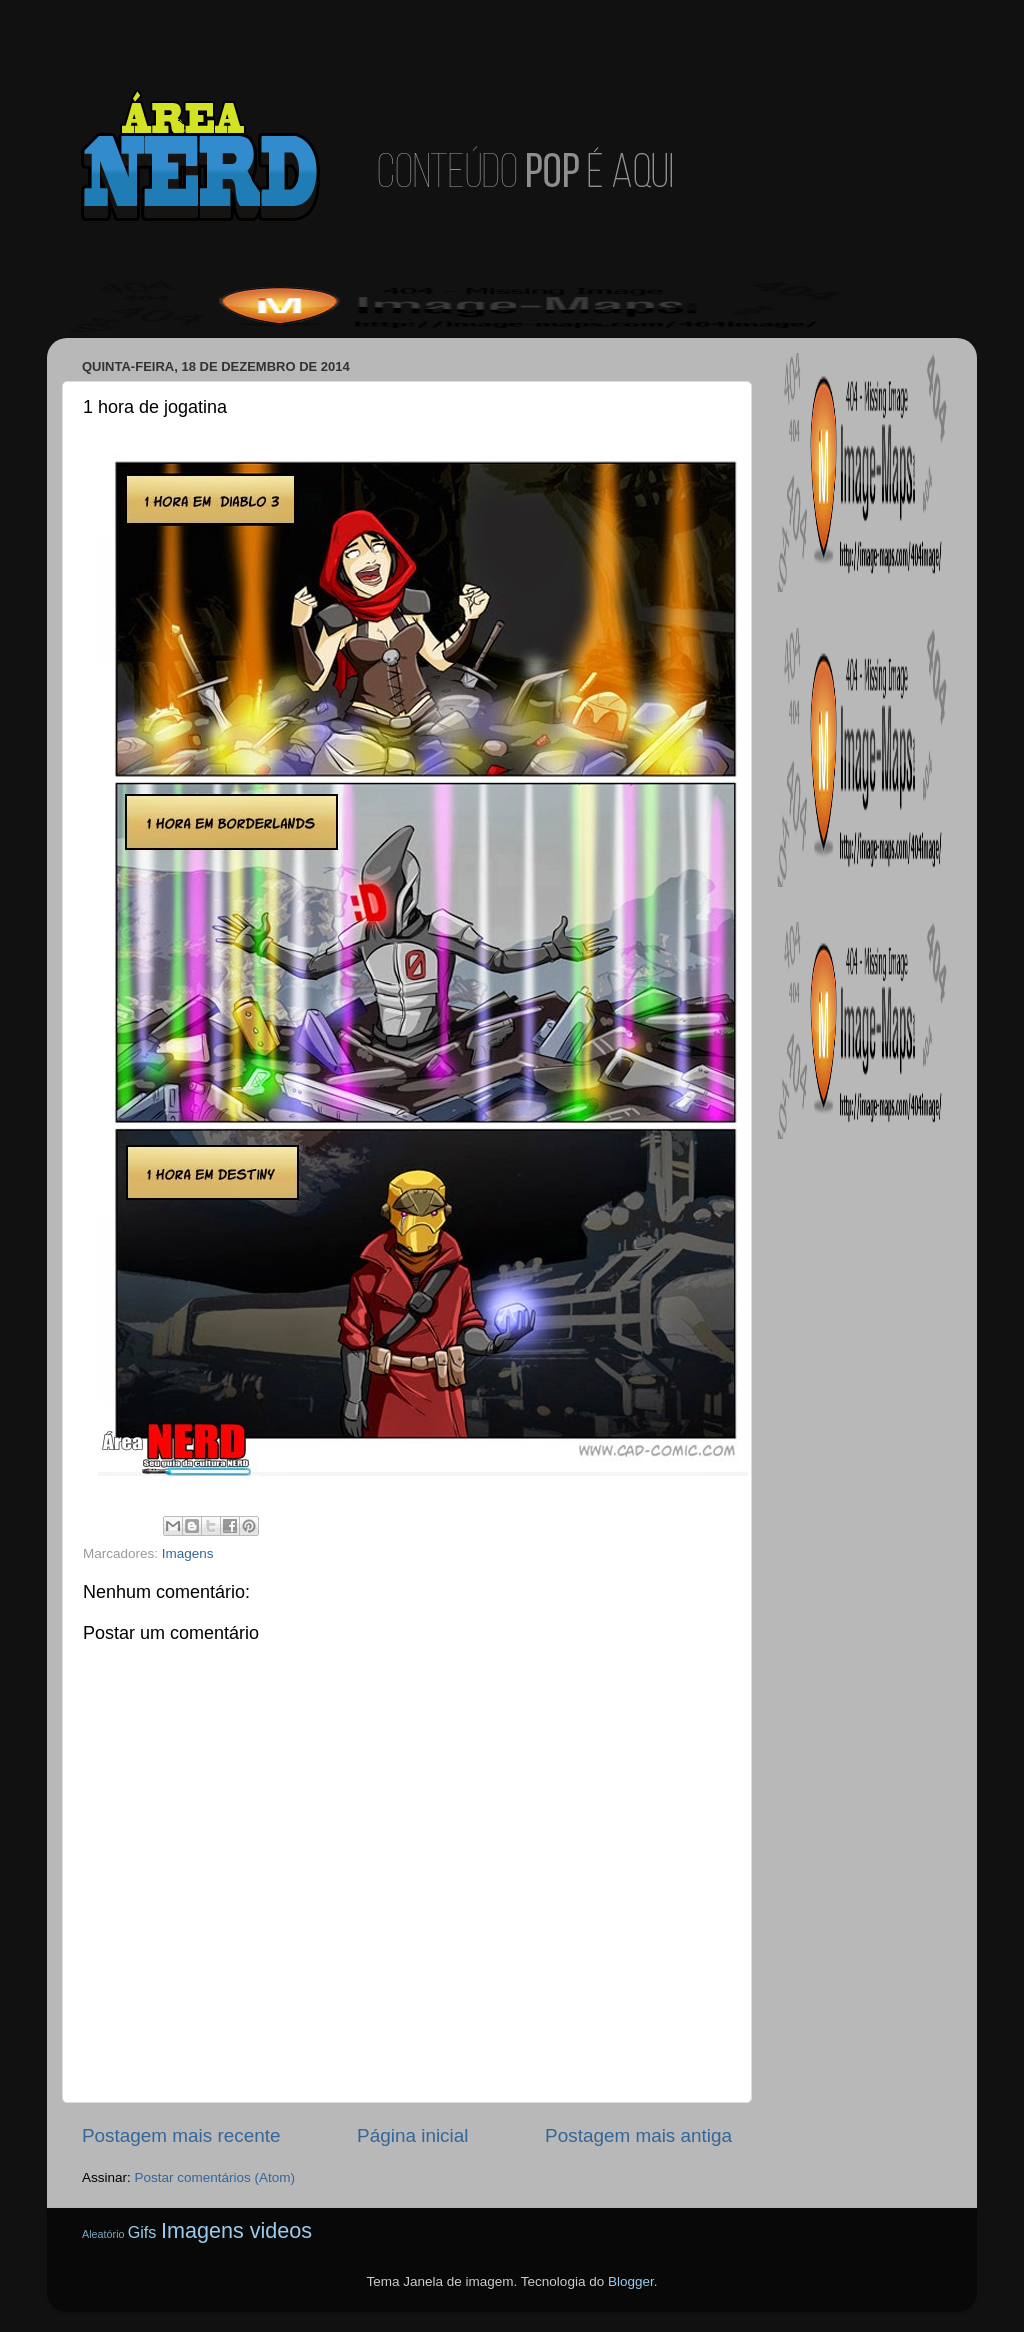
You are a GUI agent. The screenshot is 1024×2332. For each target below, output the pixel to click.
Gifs (142, 2232)
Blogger (631, 2281)
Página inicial (412, 2135)
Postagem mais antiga (638, 2135)
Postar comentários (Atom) (215, 2177)
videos (281, 2230)
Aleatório (103, 2234)
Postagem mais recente (181, 2135)
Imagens (188, 1553)
